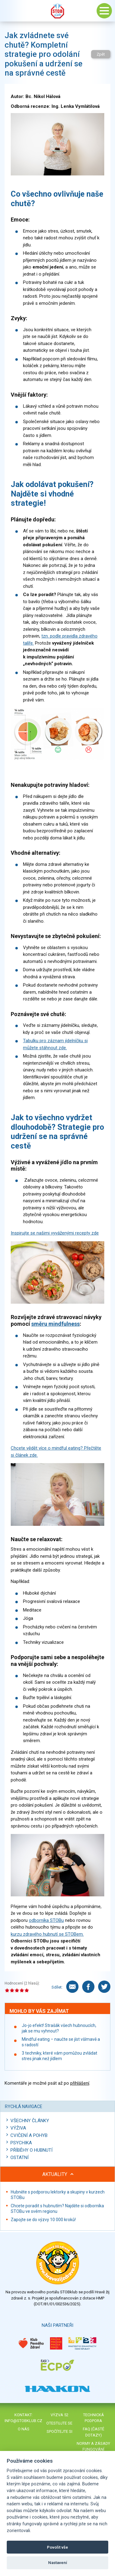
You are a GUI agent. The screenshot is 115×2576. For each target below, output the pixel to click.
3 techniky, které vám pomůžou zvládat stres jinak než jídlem (59, 2056)
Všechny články (29, 2120)
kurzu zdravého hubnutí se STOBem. (47, 1934)
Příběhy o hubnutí (31, 2150)
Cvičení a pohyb (29, 2135)
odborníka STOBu (46, 1920)
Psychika (21, 2143)
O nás (23, 2429)
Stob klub (57, 10)
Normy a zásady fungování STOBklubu (93, 2449)
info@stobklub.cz (23, 2420)
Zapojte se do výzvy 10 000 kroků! (43, 2219)
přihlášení (79, 2083)
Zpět (101, 54)
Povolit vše (57, 2547)
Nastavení (57, 2562)
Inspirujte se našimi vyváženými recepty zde (55, 1233)
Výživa (18, 2128)
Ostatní (19, 2157)
